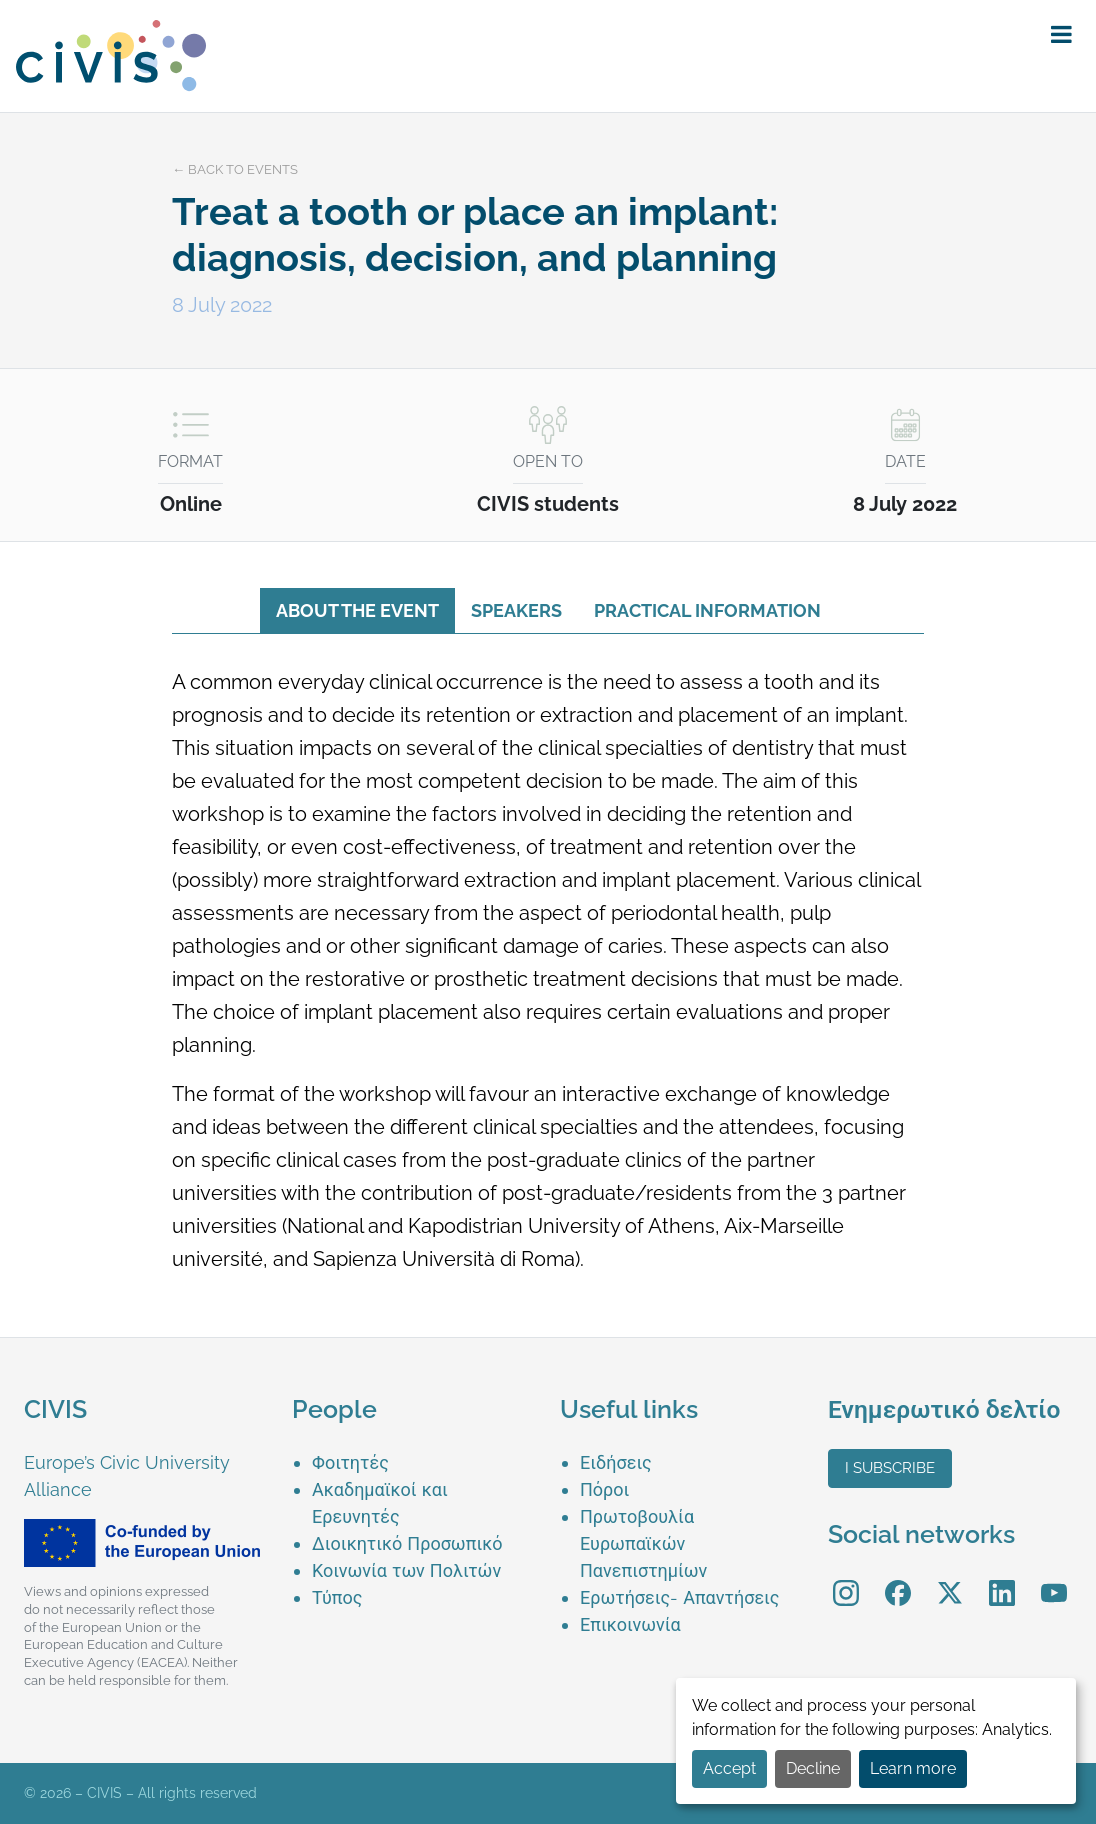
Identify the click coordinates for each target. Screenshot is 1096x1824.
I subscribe (890, 1468)
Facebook (898, 1578)
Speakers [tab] (516, 610)
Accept (729, 1768)
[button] (1061, 35)
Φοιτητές (350, 1462)
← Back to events (235, 169)
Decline (813, 1768)
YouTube (1054, 1578)
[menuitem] (424, 1462)
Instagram (846, 1578)
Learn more (913, 1768)
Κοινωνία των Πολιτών (406, 1570)
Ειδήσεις (616, 1462)
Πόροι (604, 1489)
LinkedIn (1002, 1578)
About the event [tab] (357, 610)
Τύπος (337, 1597)
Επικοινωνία (630, 1624)
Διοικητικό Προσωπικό (407, 1543)
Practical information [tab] (707, 610)
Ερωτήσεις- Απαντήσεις (680, 1597)
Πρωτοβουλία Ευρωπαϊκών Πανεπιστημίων (643, 1543)
